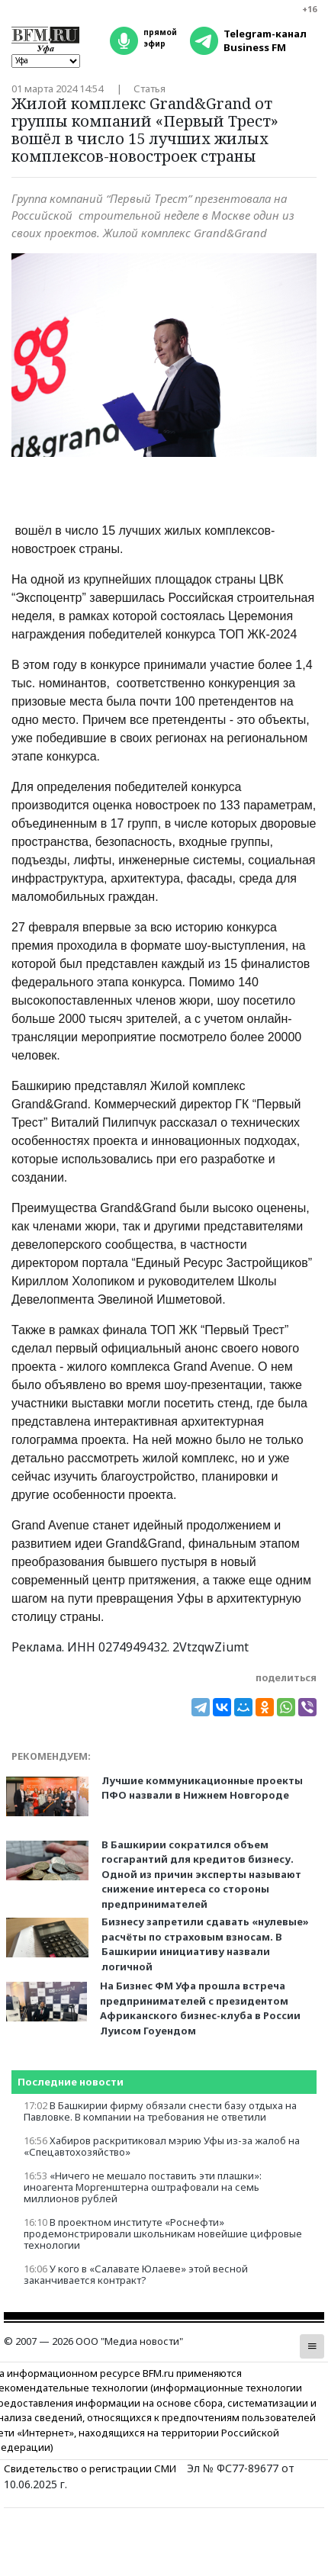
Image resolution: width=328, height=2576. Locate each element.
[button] (312, 2346)
